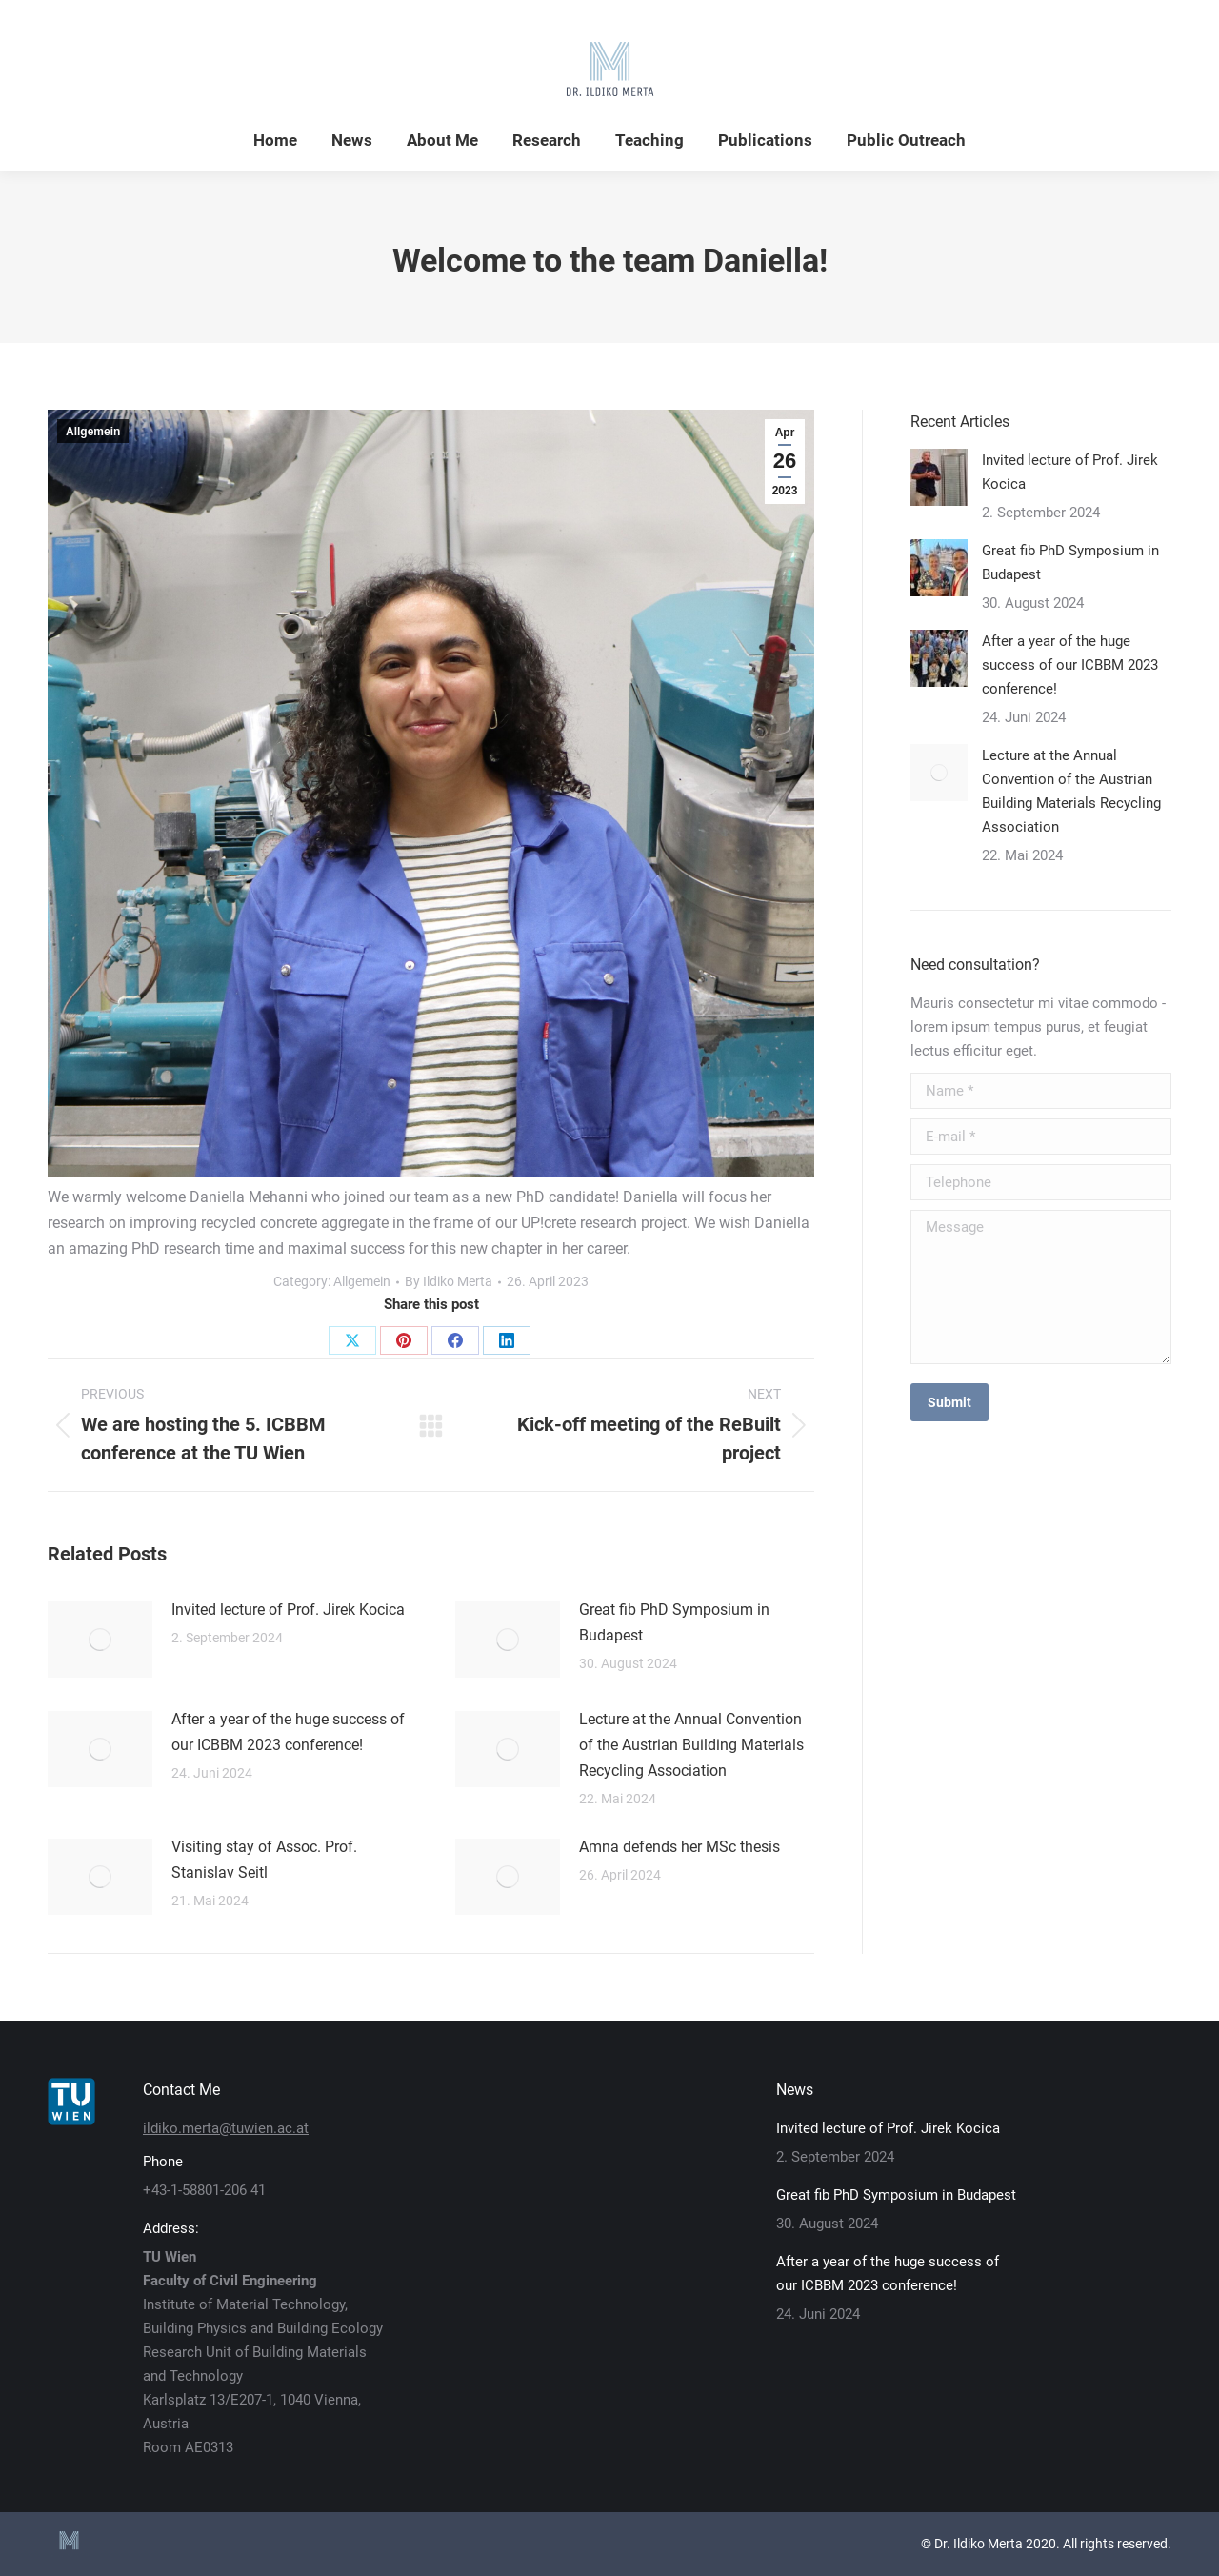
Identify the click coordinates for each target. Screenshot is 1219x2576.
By (448, 1281)
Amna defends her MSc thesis (679, 1847)
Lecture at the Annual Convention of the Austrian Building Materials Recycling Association (691, 1745)
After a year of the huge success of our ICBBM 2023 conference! (288, 1732)
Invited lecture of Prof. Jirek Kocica (288, 1609)
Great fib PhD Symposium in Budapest (674, 1622)
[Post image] (100, 1639)
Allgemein (93, 431)
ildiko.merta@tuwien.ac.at (226, 2128)
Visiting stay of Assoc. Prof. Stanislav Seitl (264, 1860)
